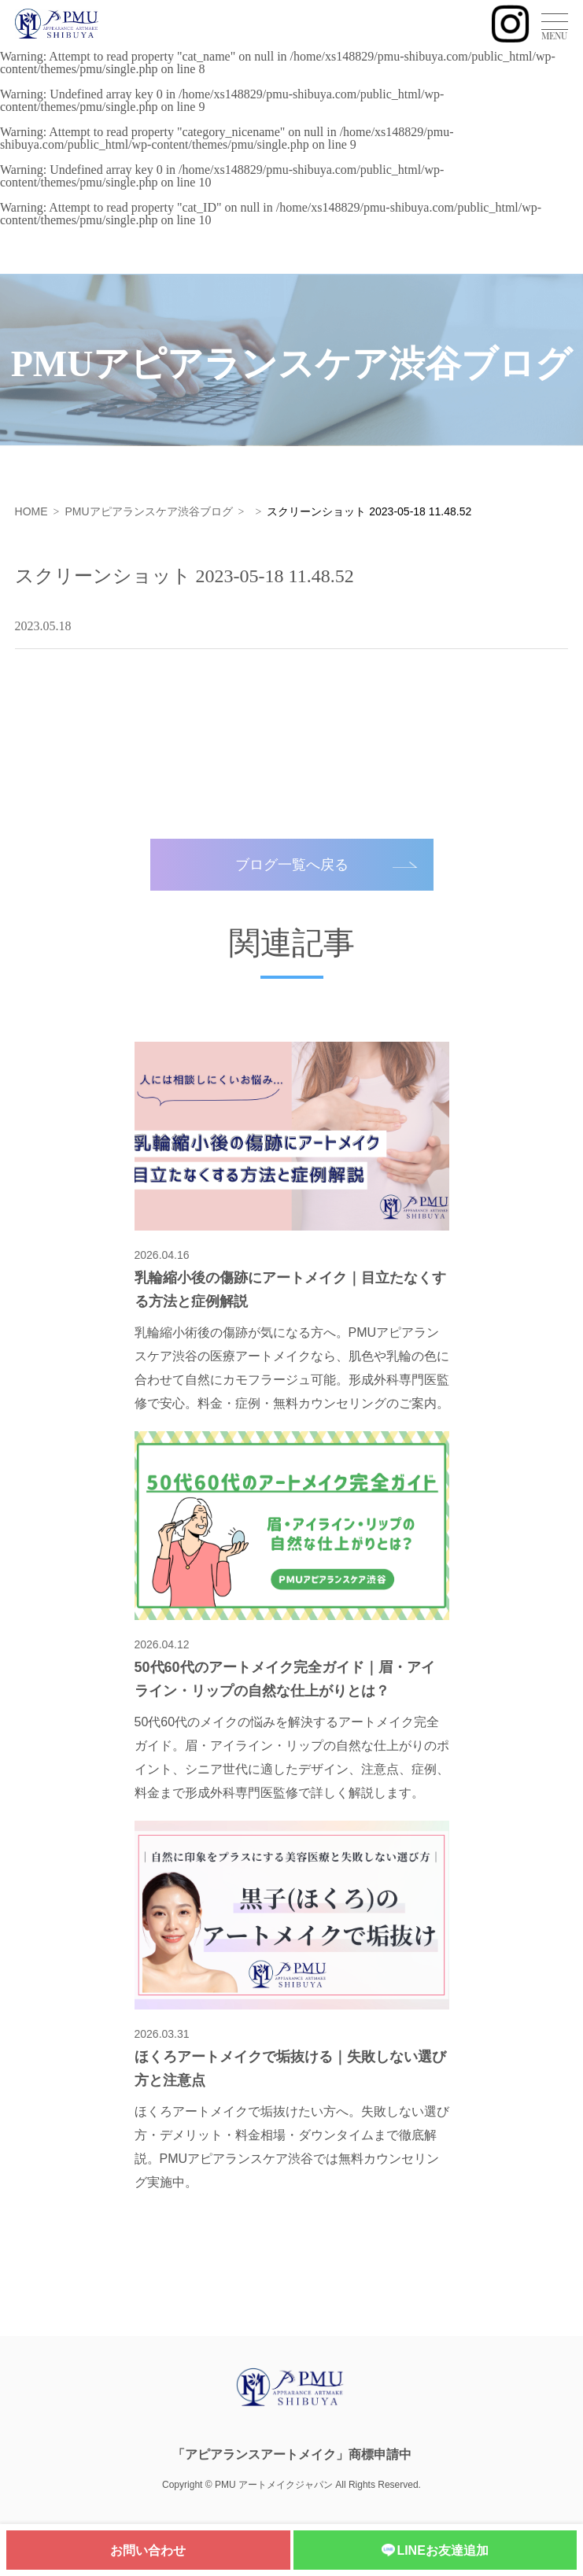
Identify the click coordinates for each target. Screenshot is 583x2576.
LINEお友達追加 (435, 2551)
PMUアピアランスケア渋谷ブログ (148, 511)
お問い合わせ (148, 2550)
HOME (31, 511)
